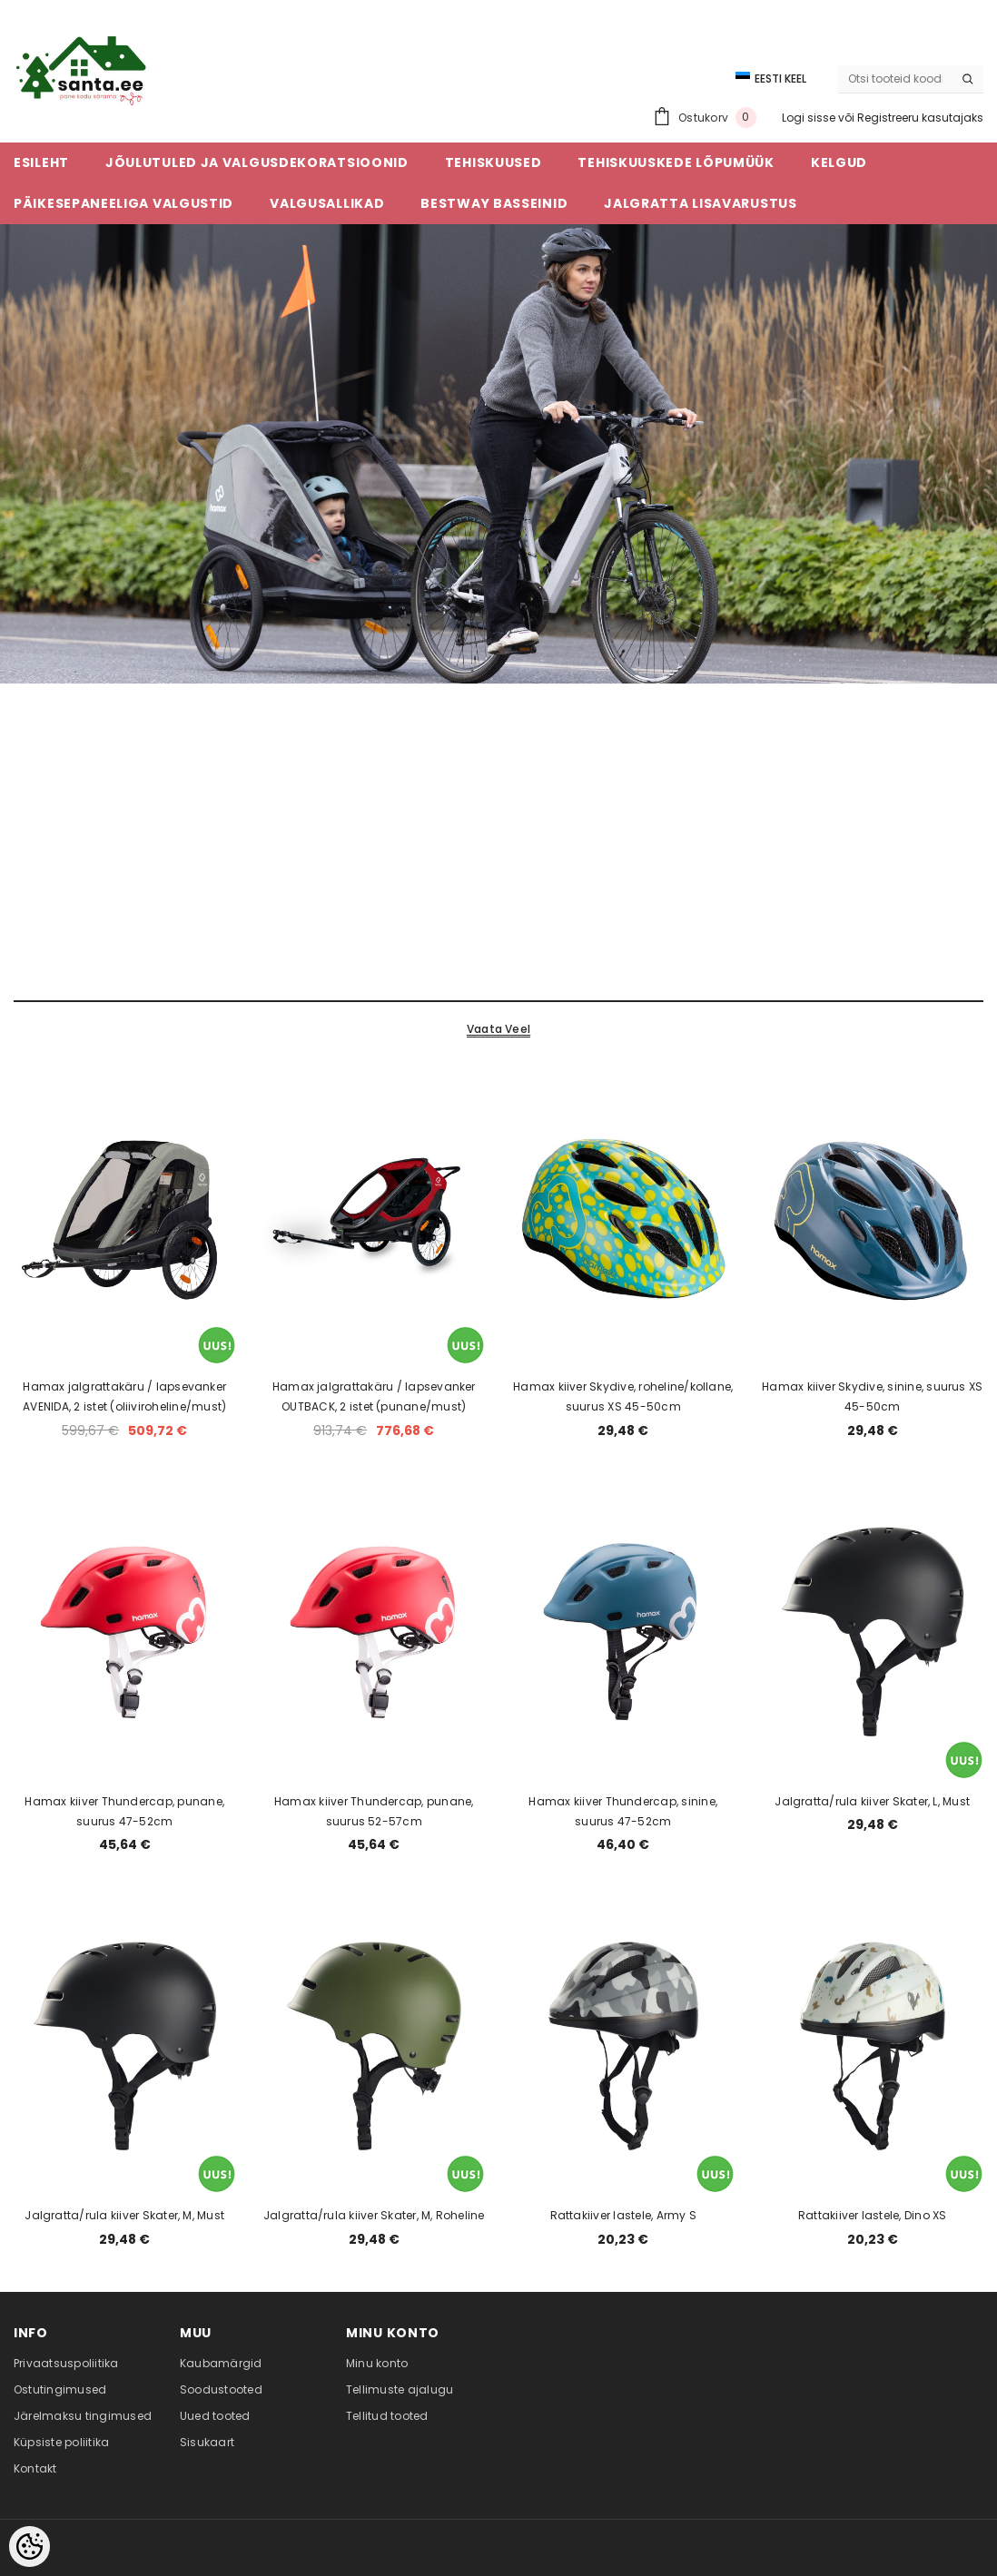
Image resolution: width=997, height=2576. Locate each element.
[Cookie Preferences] (29, 2546)
